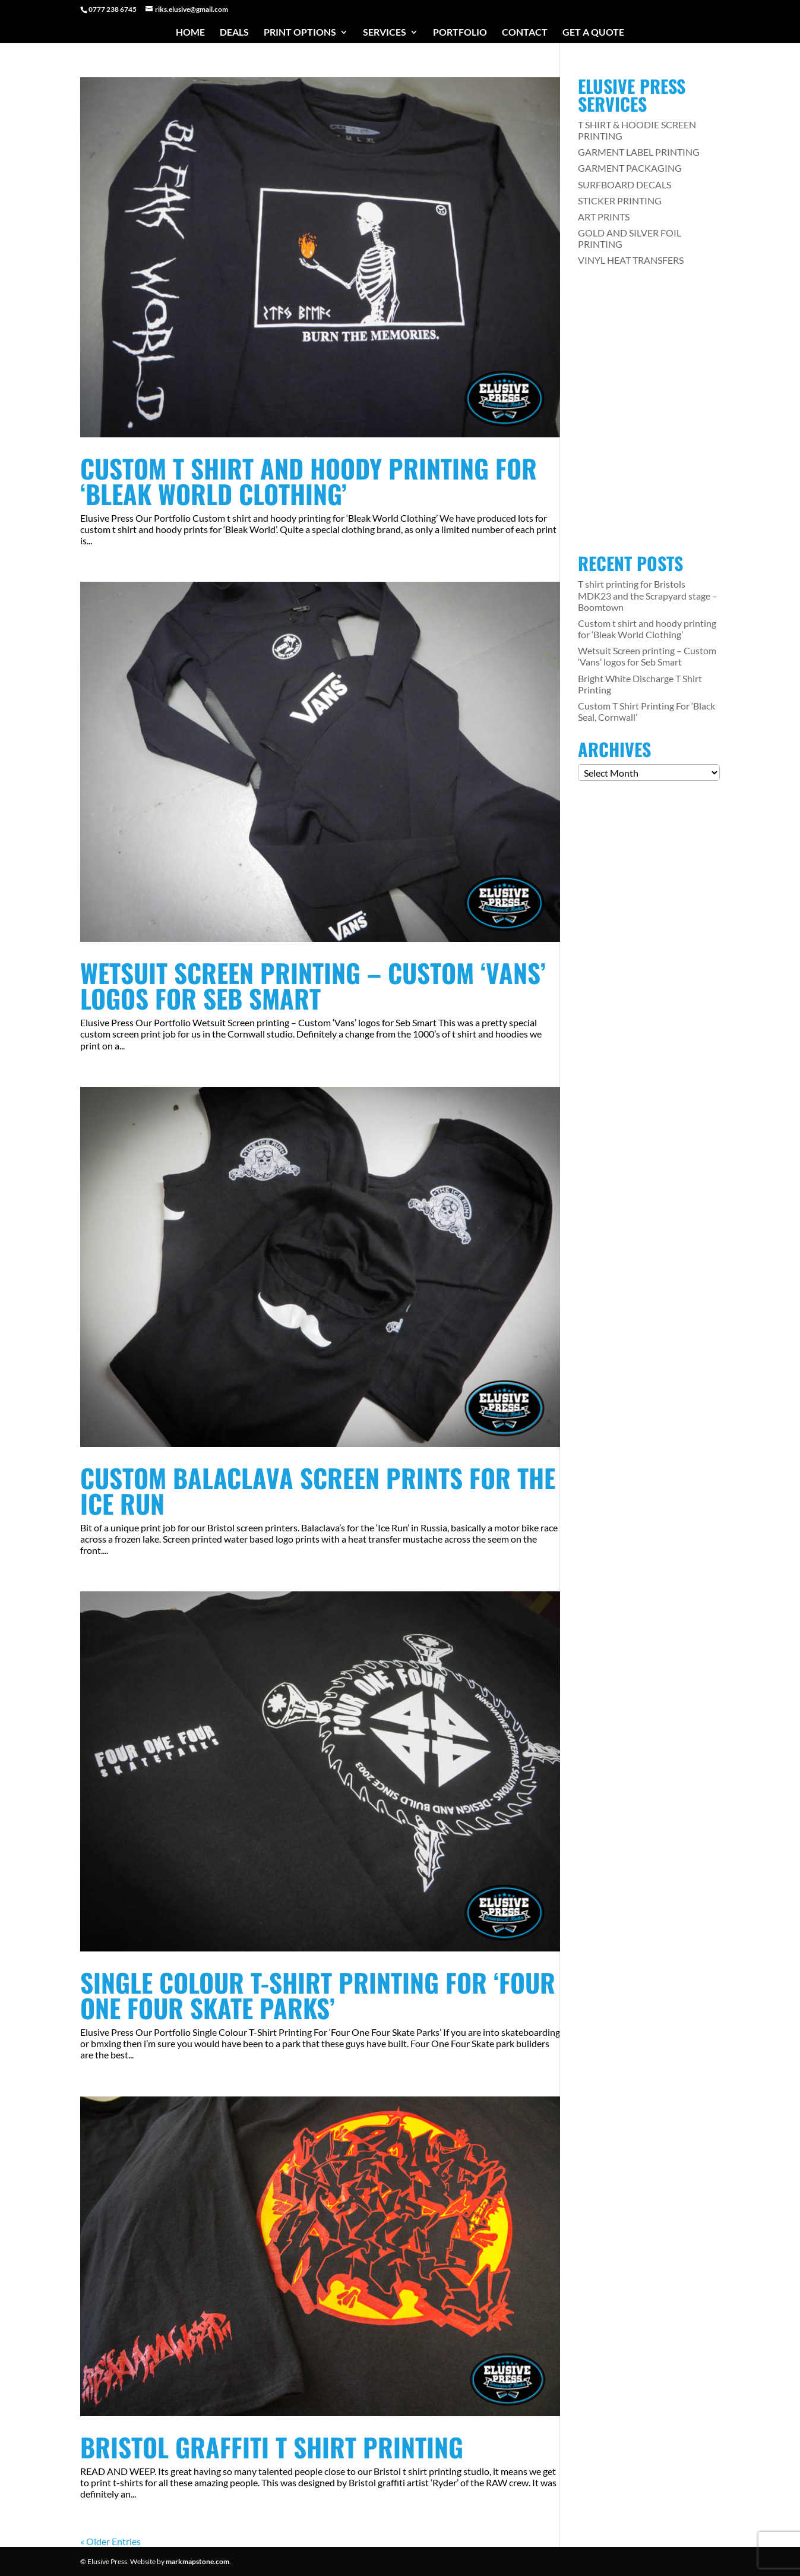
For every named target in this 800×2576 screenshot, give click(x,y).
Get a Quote (593, 32)
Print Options (300, 32)
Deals (234, 32)
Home (190, 32)
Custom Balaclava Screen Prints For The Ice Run (317, 1490)
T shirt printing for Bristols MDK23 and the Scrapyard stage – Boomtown (647, 595)
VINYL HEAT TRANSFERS (631, 260)
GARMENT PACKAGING (630, 168)
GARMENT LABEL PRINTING (639, 151)
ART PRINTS (604, 216)
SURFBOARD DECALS (624, 184)
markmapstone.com (197, 2561)
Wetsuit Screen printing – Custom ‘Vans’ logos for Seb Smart (313, 985)
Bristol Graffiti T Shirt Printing (271, 2446)
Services (384, 32)
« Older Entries (110, 2541)
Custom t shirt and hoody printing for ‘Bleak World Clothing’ (308, 480)
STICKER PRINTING (620, 200)
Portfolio (460, 32)
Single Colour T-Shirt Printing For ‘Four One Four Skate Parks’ (317, 1994)
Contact (525, 32)
